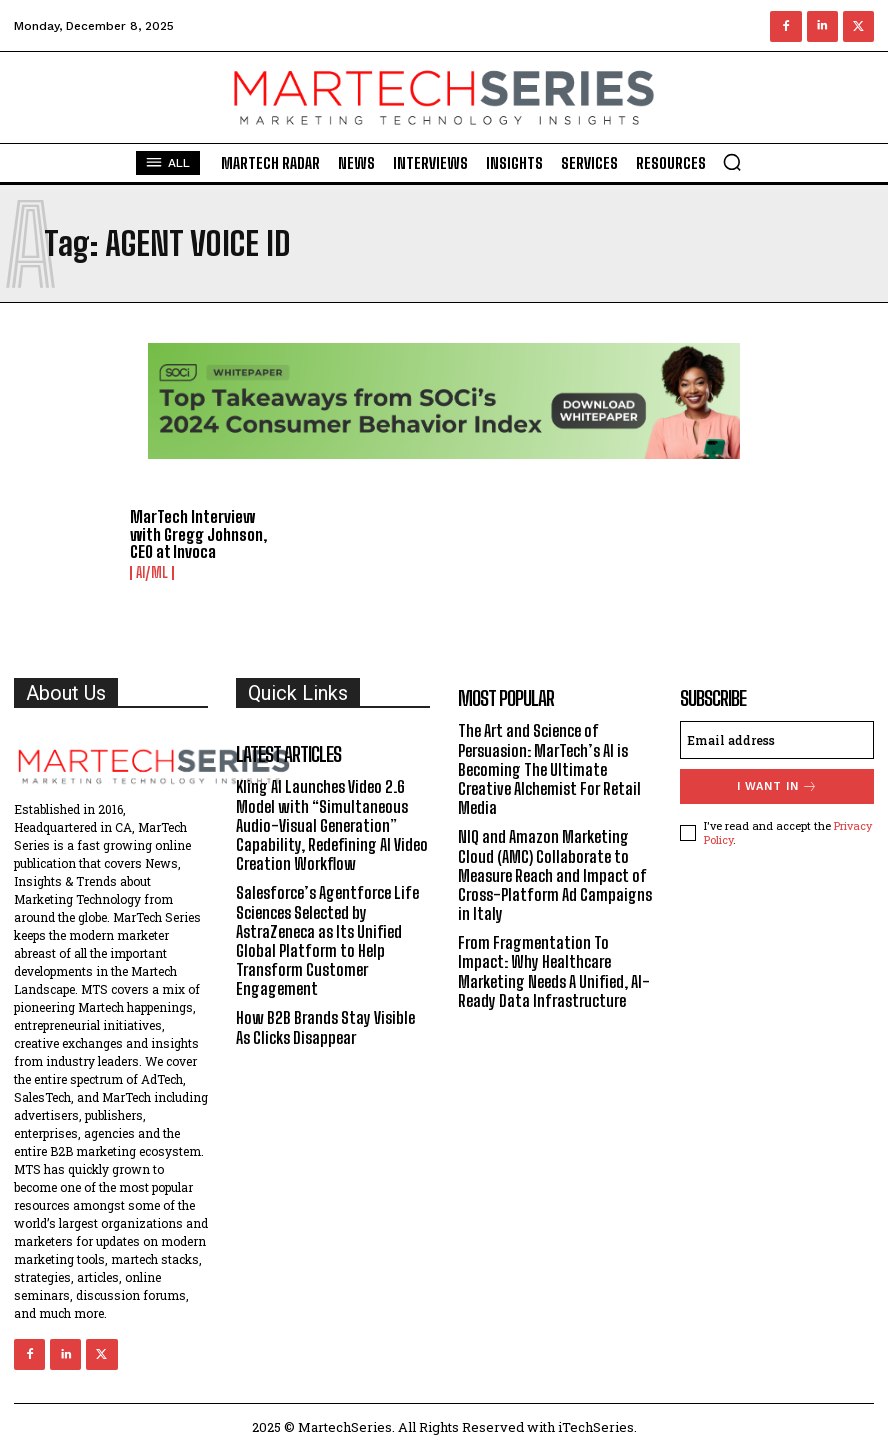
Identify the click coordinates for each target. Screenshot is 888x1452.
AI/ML (152, 573)
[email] (777, 740)
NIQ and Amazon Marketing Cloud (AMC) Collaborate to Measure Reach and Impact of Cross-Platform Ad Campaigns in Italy (555, 875)
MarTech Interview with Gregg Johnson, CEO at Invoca (198, 534)
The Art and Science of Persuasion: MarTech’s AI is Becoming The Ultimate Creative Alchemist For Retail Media (549, 769)
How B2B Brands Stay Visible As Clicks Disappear (325, 1027)
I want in (777, 786)
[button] (732, 162)
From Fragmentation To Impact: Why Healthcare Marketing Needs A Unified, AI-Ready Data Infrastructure (554, 971)
